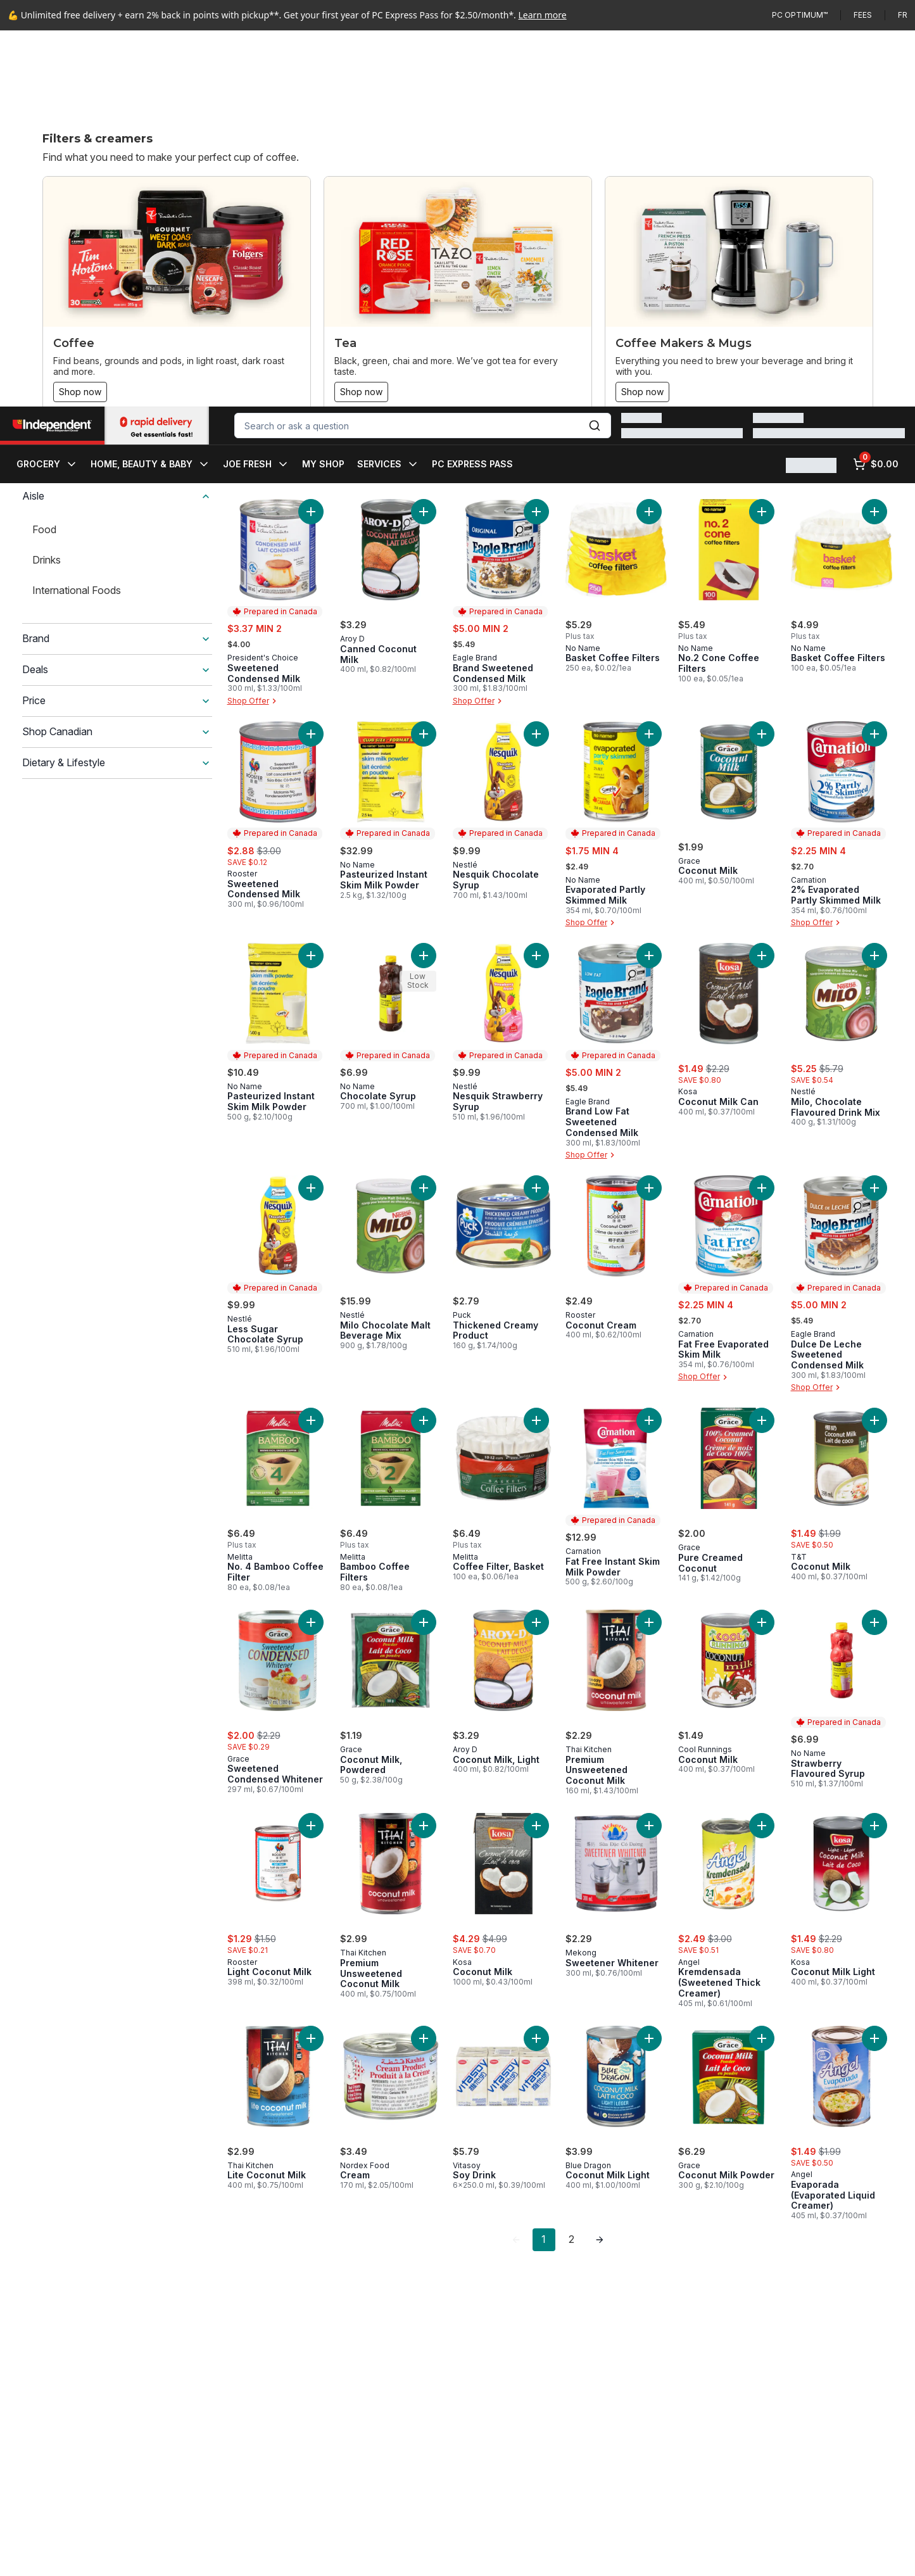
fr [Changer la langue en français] (902, 15)
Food (44, 529)
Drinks (46, 559)
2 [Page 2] (571, 2239)
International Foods (76, 590)
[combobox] (422, 49)
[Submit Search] (594, 49)
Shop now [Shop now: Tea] (361, 391)
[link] (516, 2239)
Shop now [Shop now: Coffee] (80, 391)
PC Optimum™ (800, 15)
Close (701, 2555)
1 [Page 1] (543, 2239)
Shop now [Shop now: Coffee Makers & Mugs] (642, 391)
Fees (863, 15)
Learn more (543, 15)
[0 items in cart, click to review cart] (876, 88)
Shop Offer (253, 701)
